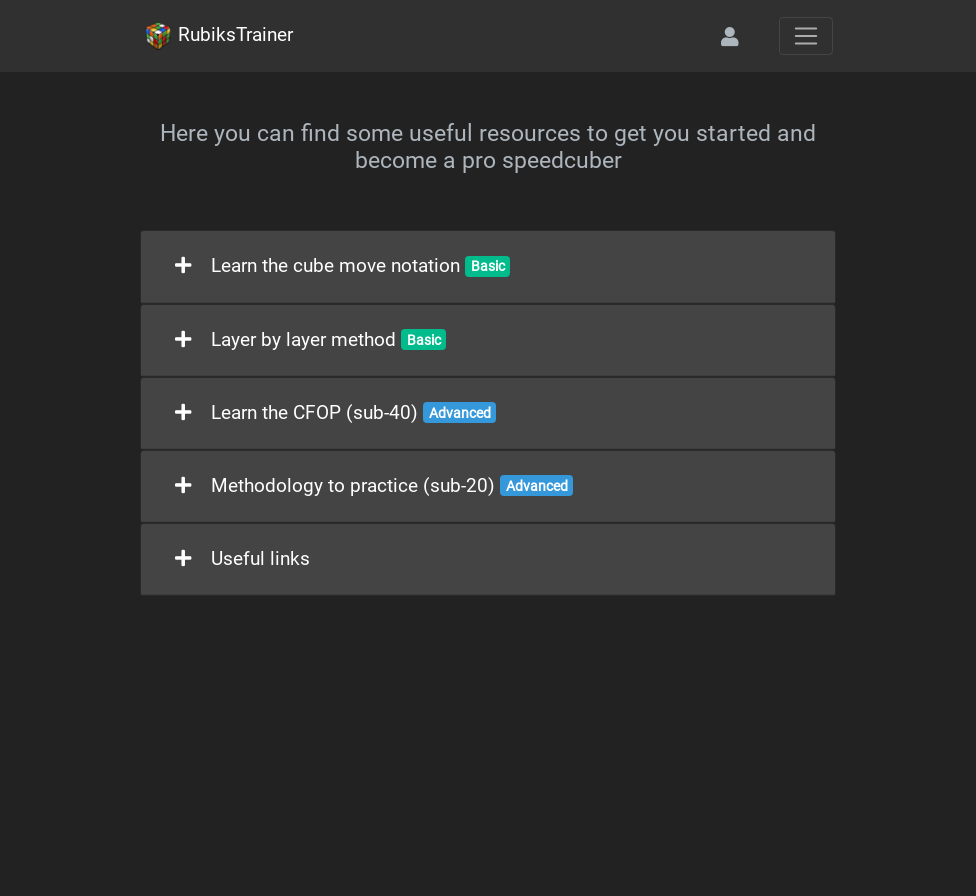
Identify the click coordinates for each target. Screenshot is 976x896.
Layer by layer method (310, 340)
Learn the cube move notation (342, 266)
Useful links (242, 559)
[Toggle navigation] (806, 36)
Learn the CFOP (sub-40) (335, 413)
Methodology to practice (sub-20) (374, 486)
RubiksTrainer (218, 36)
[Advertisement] (488, 746)
